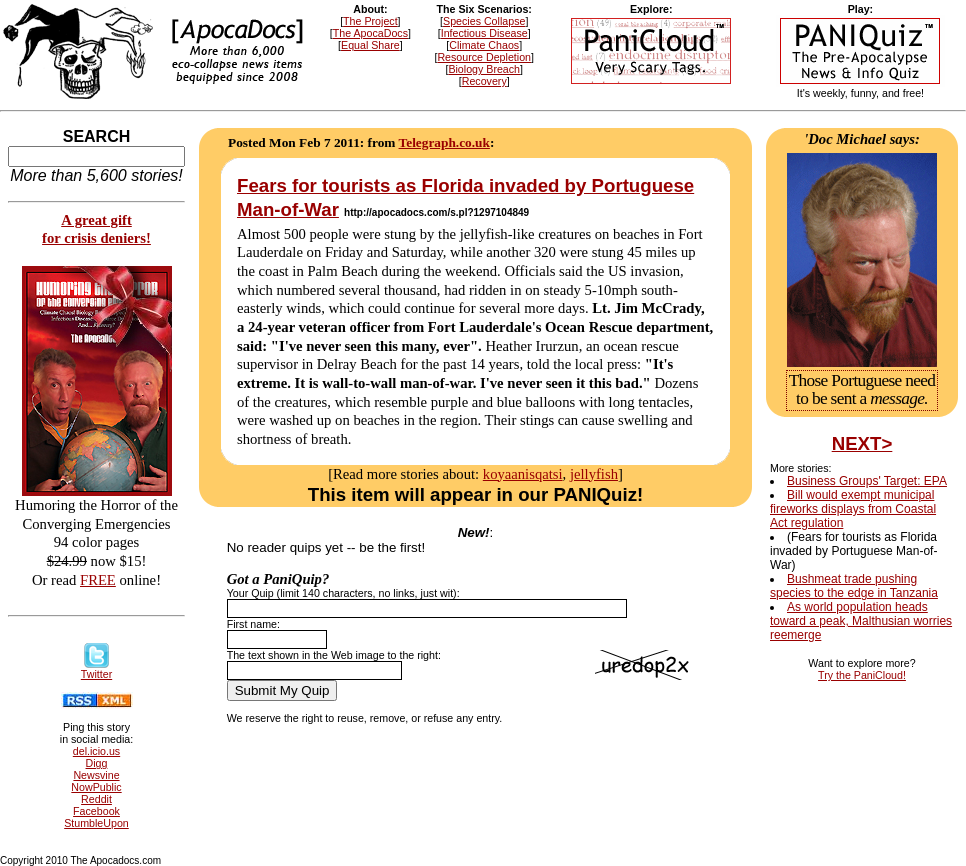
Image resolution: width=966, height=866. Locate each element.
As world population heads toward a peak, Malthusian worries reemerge (861, 621)
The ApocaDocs (370, 33)
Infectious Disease (484, 33)
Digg (97, 763)
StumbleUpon (96, 823)
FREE (98, 580)
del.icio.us (96, 751)
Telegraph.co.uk (444, 142)
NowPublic (96, 787)
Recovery (484, 81)
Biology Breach (484, 69)
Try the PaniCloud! (862, 675)
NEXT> (862, 443)
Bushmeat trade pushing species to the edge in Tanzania (854, 586)
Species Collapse (484, 21)
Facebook (96, 811)
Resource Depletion (484, 57)
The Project (370, 21)
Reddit (96, 799)
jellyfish (594, 474)
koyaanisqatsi (523, 474)
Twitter (96, 669)
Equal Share (370, 45)
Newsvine (96, 775)
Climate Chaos (484, 45)
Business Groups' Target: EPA (867, 481)
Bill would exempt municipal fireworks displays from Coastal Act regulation (853, 509)
